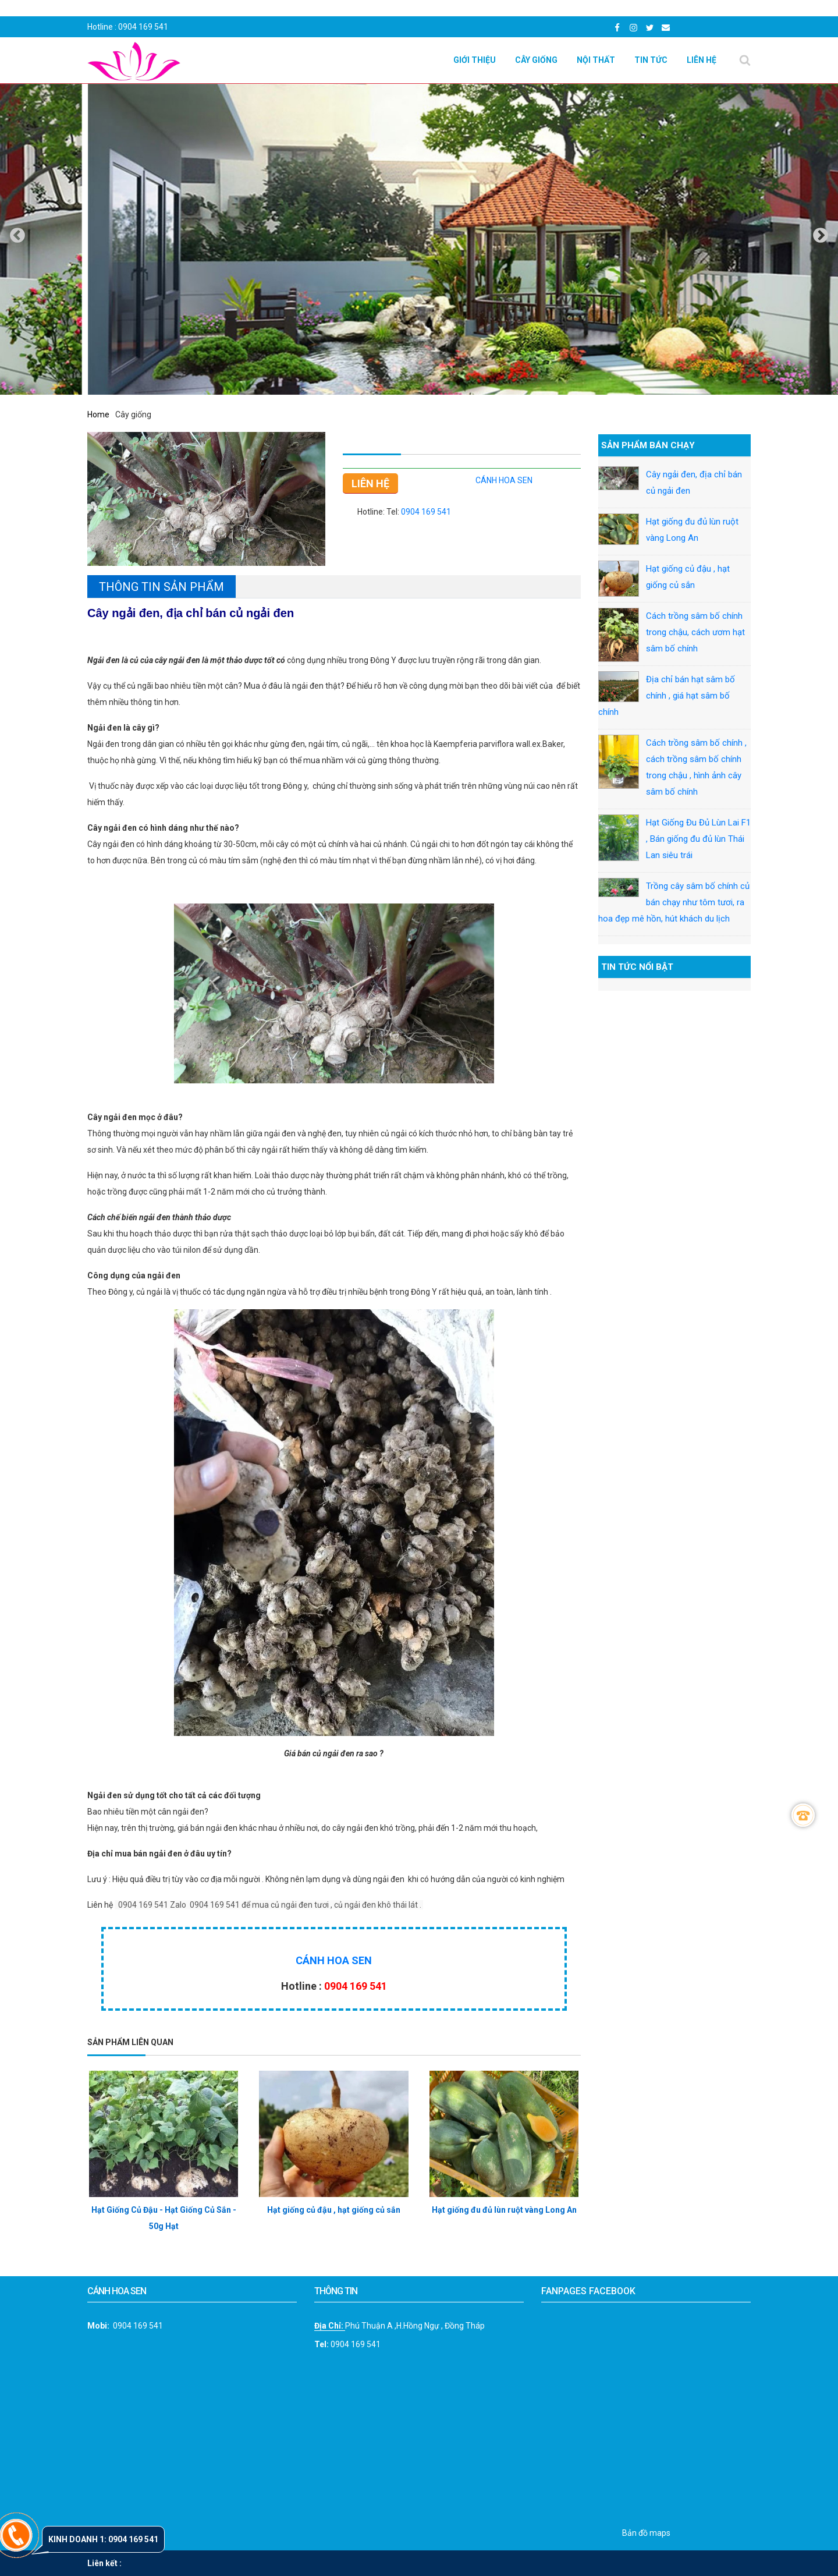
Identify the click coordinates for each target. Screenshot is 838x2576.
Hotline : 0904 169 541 (127, 26)
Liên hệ (701, 60)
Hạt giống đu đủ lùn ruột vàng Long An (504, 2209)
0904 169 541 (426, 511)
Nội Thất (596, 60)
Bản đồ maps (646, 2533)
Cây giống (536, 60)
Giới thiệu (474, 60)
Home (98, 414)
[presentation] (17, 235)
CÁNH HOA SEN (503, 480)
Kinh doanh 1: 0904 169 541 (103, 2539)
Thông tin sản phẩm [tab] (161, 587)
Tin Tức (650, 60)
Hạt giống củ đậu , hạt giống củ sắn (333, 2209)
